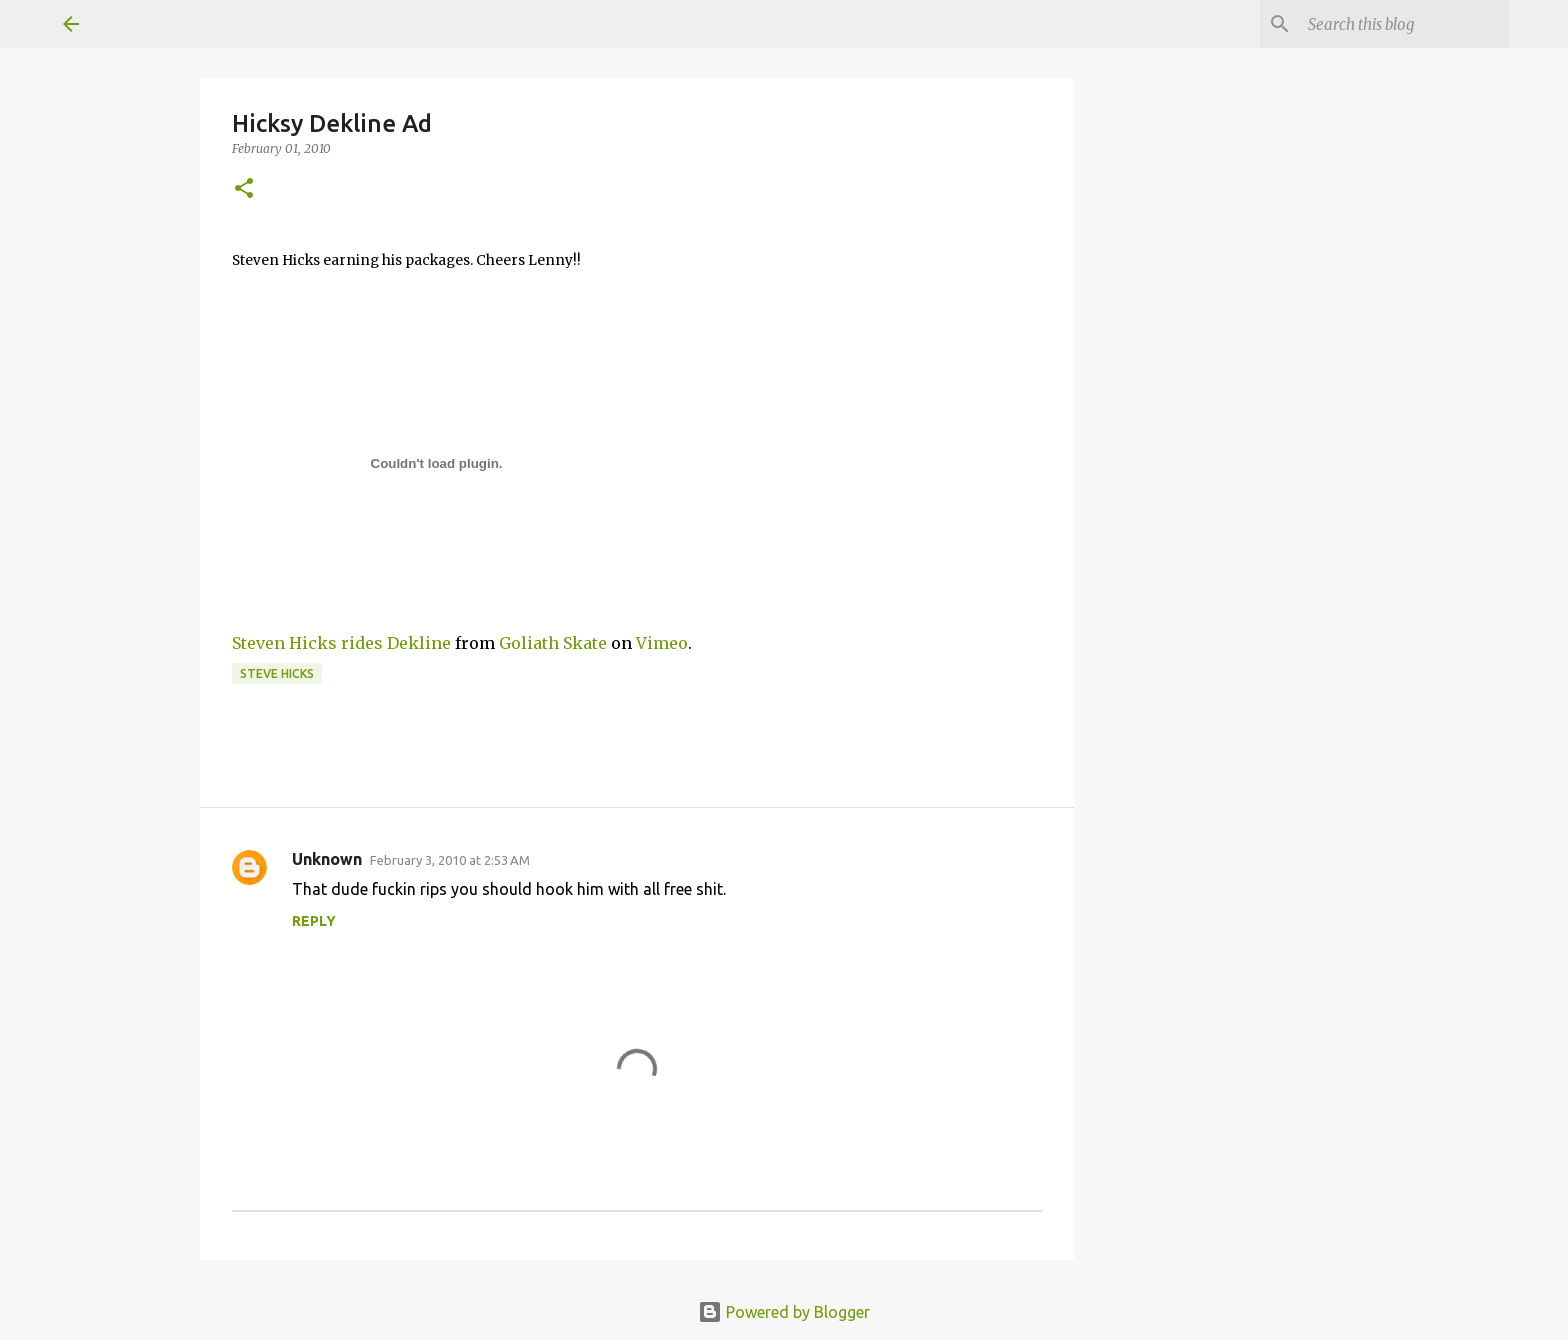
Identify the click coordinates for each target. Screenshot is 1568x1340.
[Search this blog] (1405, 24)
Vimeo (662, 643)
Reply (314, 921)
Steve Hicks (277, 673)
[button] (244, 189)
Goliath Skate (553, 643)
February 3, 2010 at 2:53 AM (450, 860)
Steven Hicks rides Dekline (341, 643)
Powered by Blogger (784, 1312)
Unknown (327, 859)
